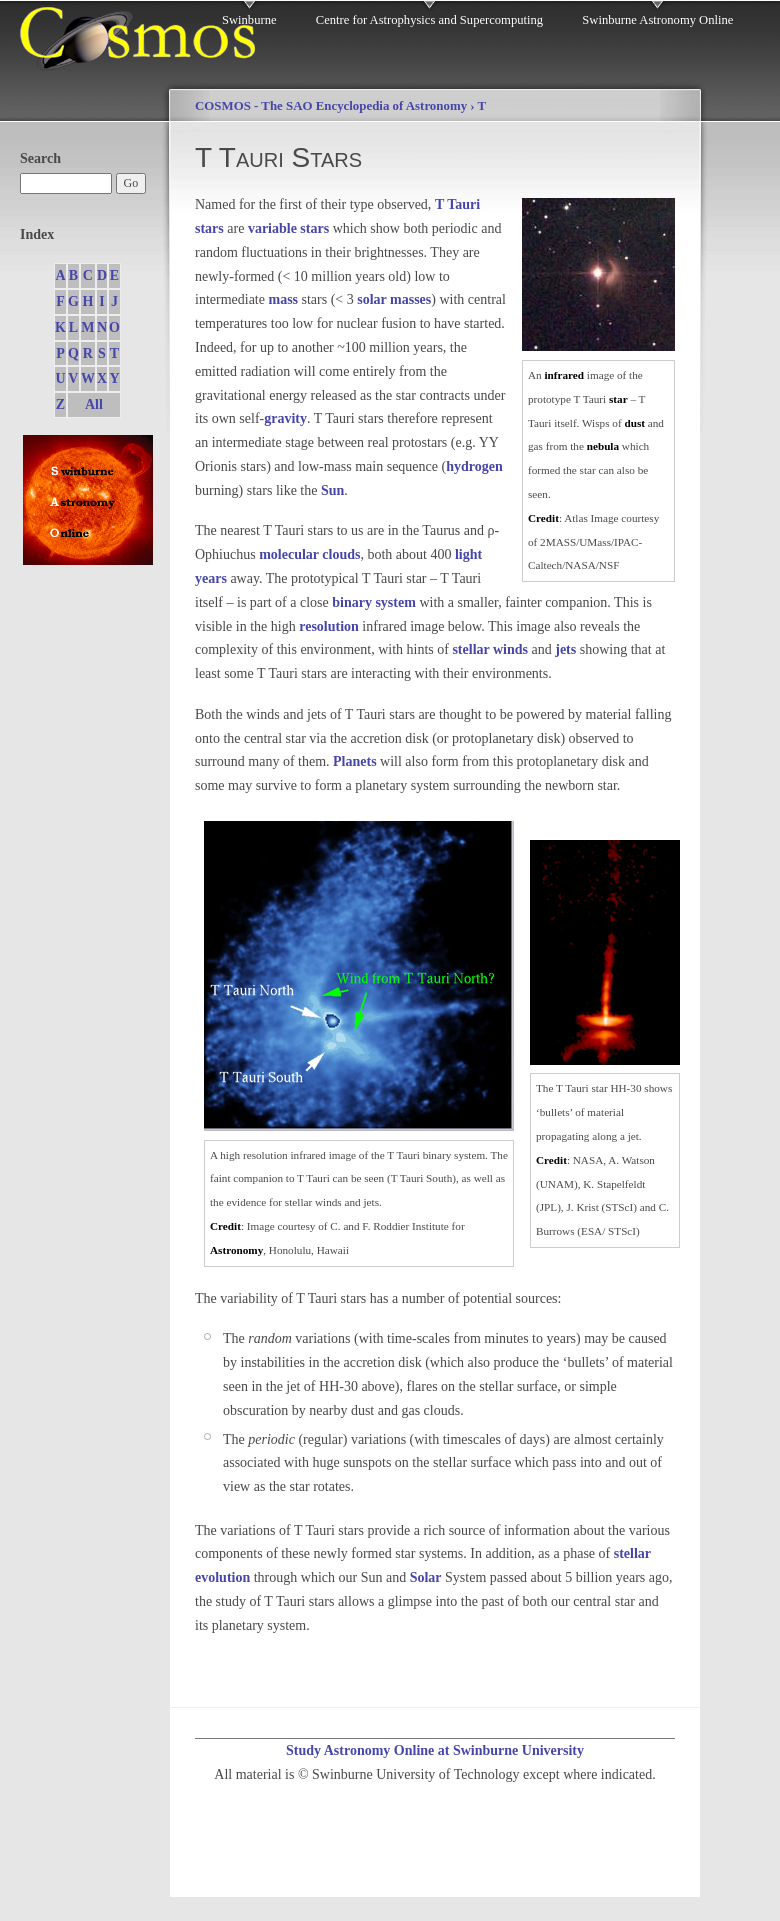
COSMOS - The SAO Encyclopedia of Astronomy (331, 106)
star (618, 399)
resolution (329, 626)
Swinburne (249, 20)
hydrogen (474, 466)
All (94, 404)
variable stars (288, 228)
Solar (426, 1577)
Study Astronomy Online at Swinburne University (435, 1750)
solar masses (394, 299)
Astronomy (236, 1250)
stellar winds (490, 649)
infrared (564, 375)
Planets (355, 761)
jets (565, 649)
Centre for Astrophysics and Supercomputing (429, 20)
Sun (332, 490)
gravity (285, 418)
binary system (374, 602)
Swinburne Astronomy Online (657, 20)
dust (634, 423)
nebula (603, 446)
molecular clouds (309, 554)
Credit (543, 518)
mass (283, 299)
